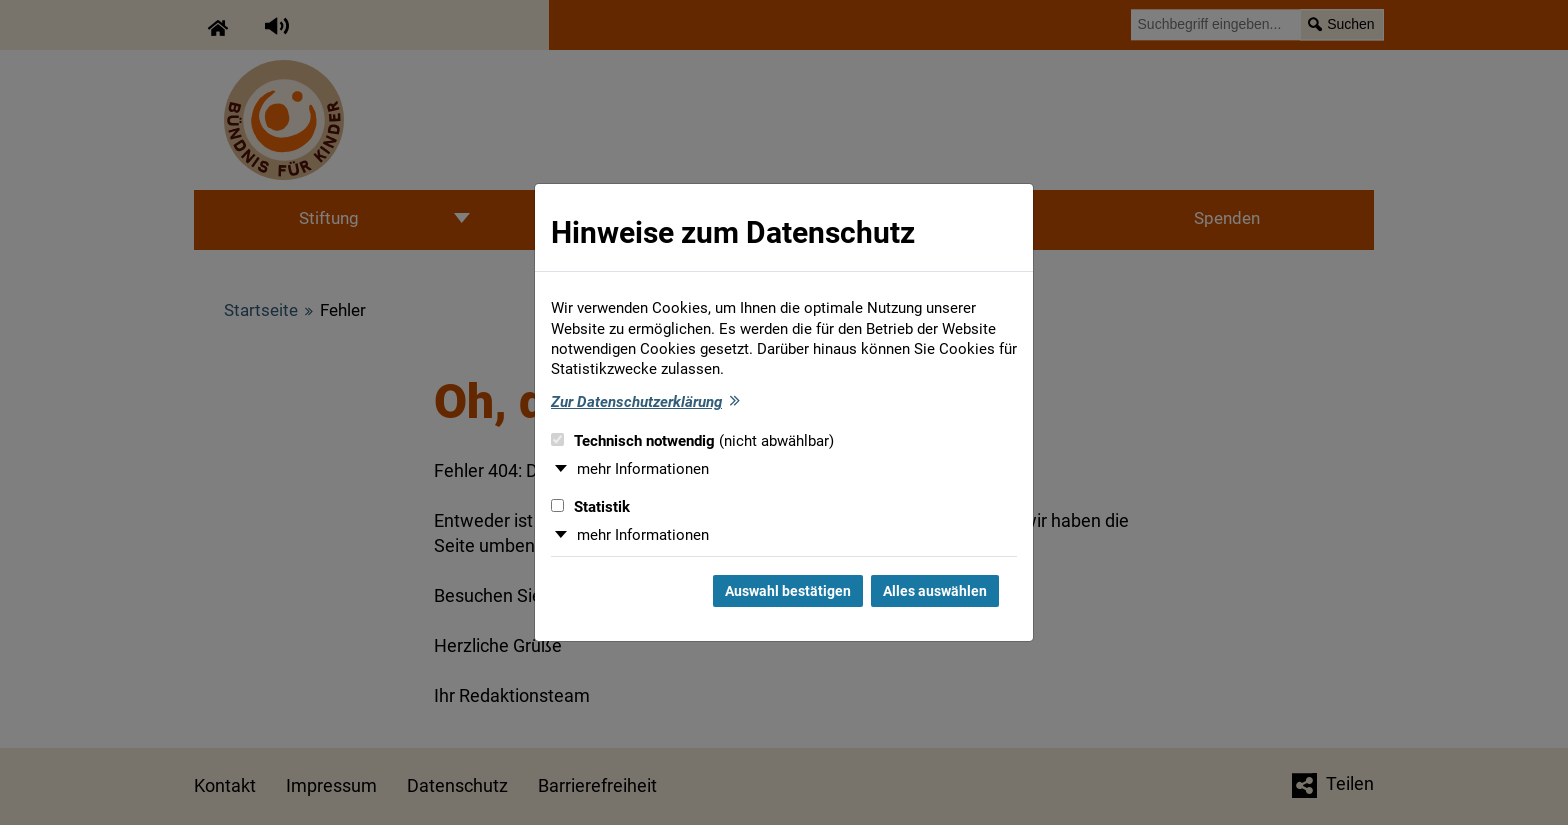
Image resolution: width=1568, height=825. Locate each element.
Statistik (590, 507)
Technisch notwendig (692, 441)
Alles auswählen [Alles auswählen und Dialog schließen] (935, 591)
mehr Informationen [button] (643, 469)
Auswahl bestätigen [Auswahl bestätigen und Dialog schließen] (788, 591)
